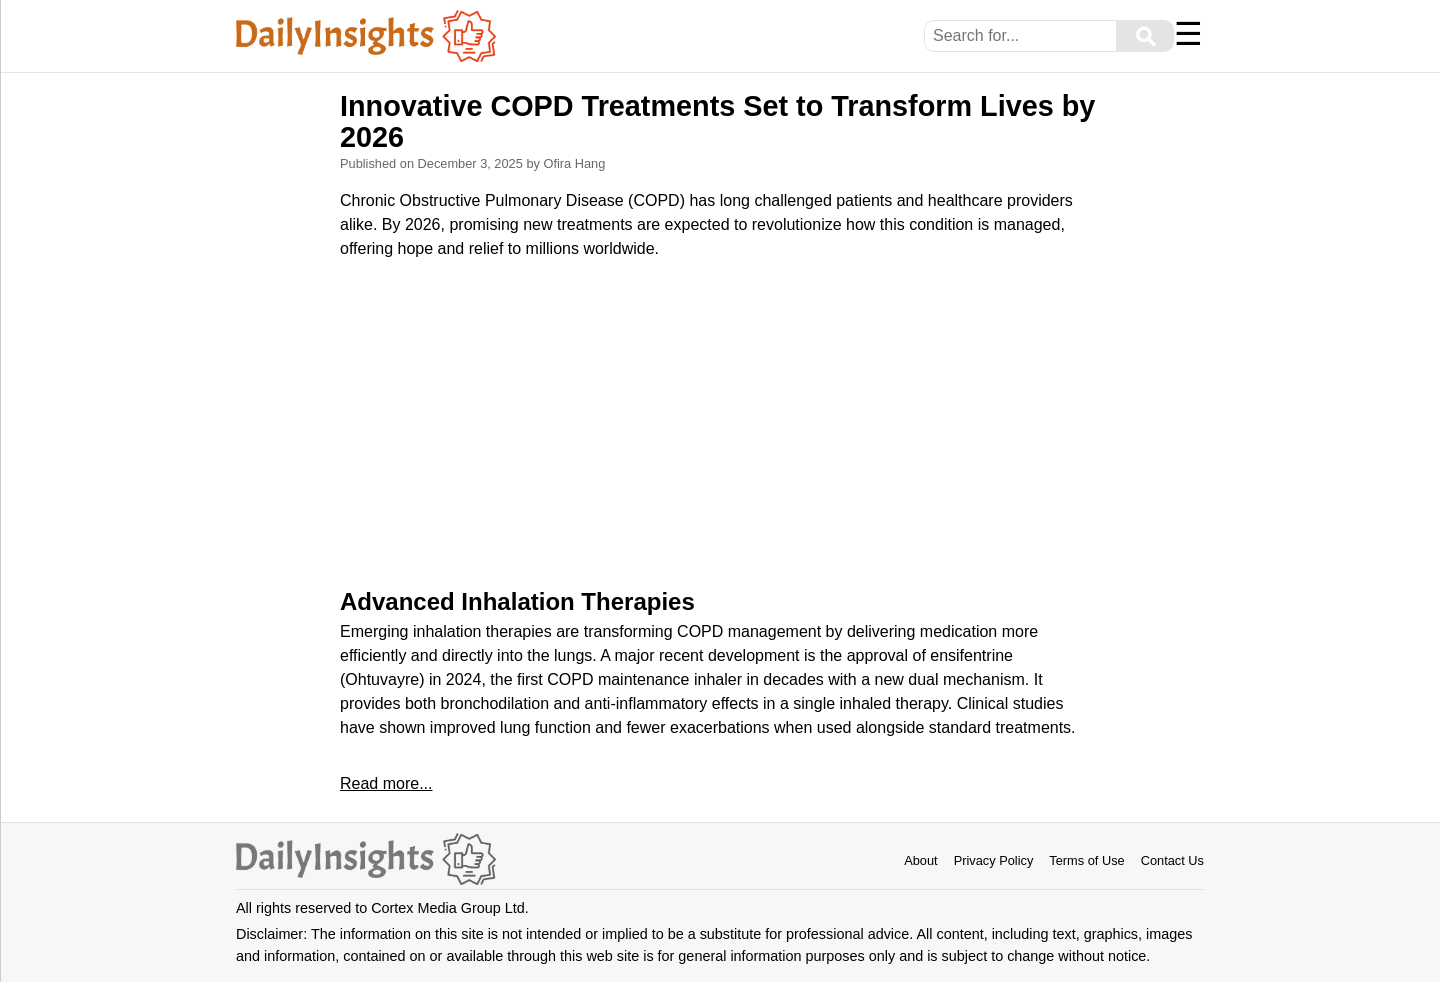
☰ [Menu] (1188, 34)
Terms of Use (1086, 860)
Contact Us (1172, 860)
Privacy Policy (994, 860)
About (920, 860)
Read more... (386, 783)
